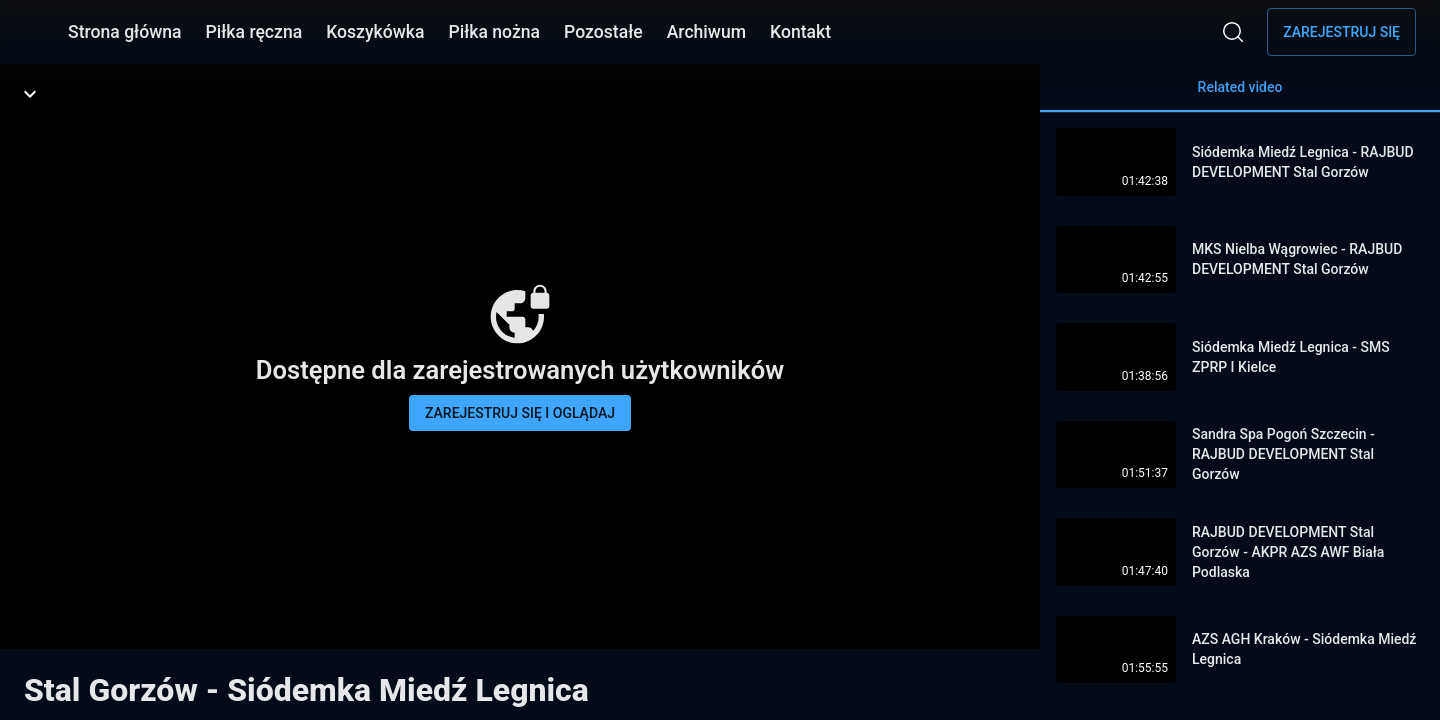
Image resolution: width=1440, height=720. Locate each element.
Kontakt (800, 32)
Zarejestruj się (1341, 32)
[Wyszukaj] (1233, 32)
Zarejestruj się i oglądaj (520, 413)
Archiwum (706, 32)
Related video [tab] (1240, 95)
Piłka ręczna (254, 32)
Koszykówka (375, 32)
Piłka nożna (494, 32)
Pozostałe (603, 32)
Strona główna (125, 32)
